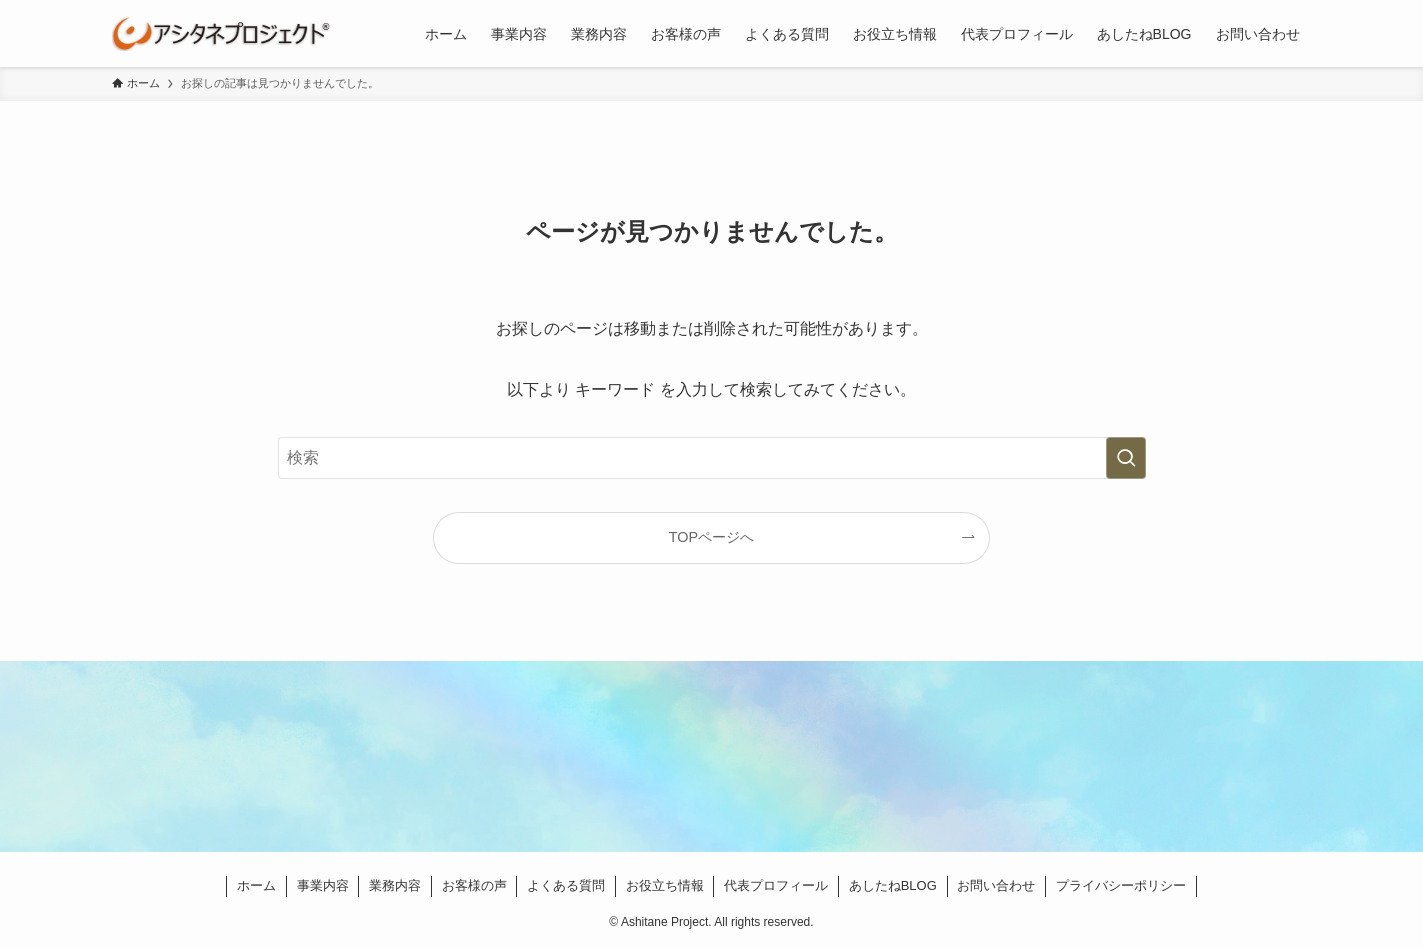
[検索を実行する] (1126, 458)
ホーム (256, 885)
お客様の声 (474, 885)
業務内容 (395, 885)
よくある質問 (566, 885)
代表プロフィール (776, 885)
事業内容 (323, 885)
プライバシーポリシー (1121, 885)
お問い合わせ (996, 885)
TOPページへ (711, 537)
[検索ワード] (712, 458)
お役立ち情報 (665, 885)
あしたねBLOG (893, 885)
